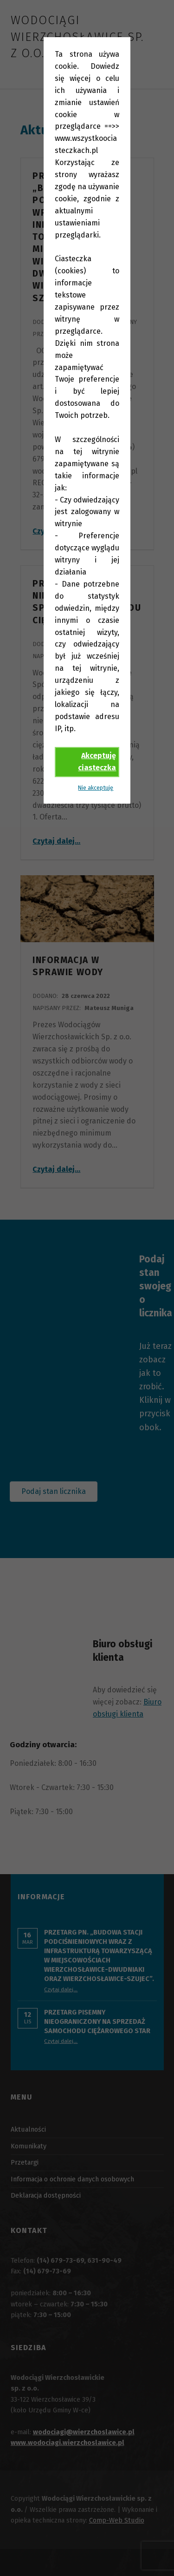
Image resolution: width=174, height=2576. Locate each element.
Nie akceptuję (95, 787)
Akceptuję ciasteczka (97, 761)
